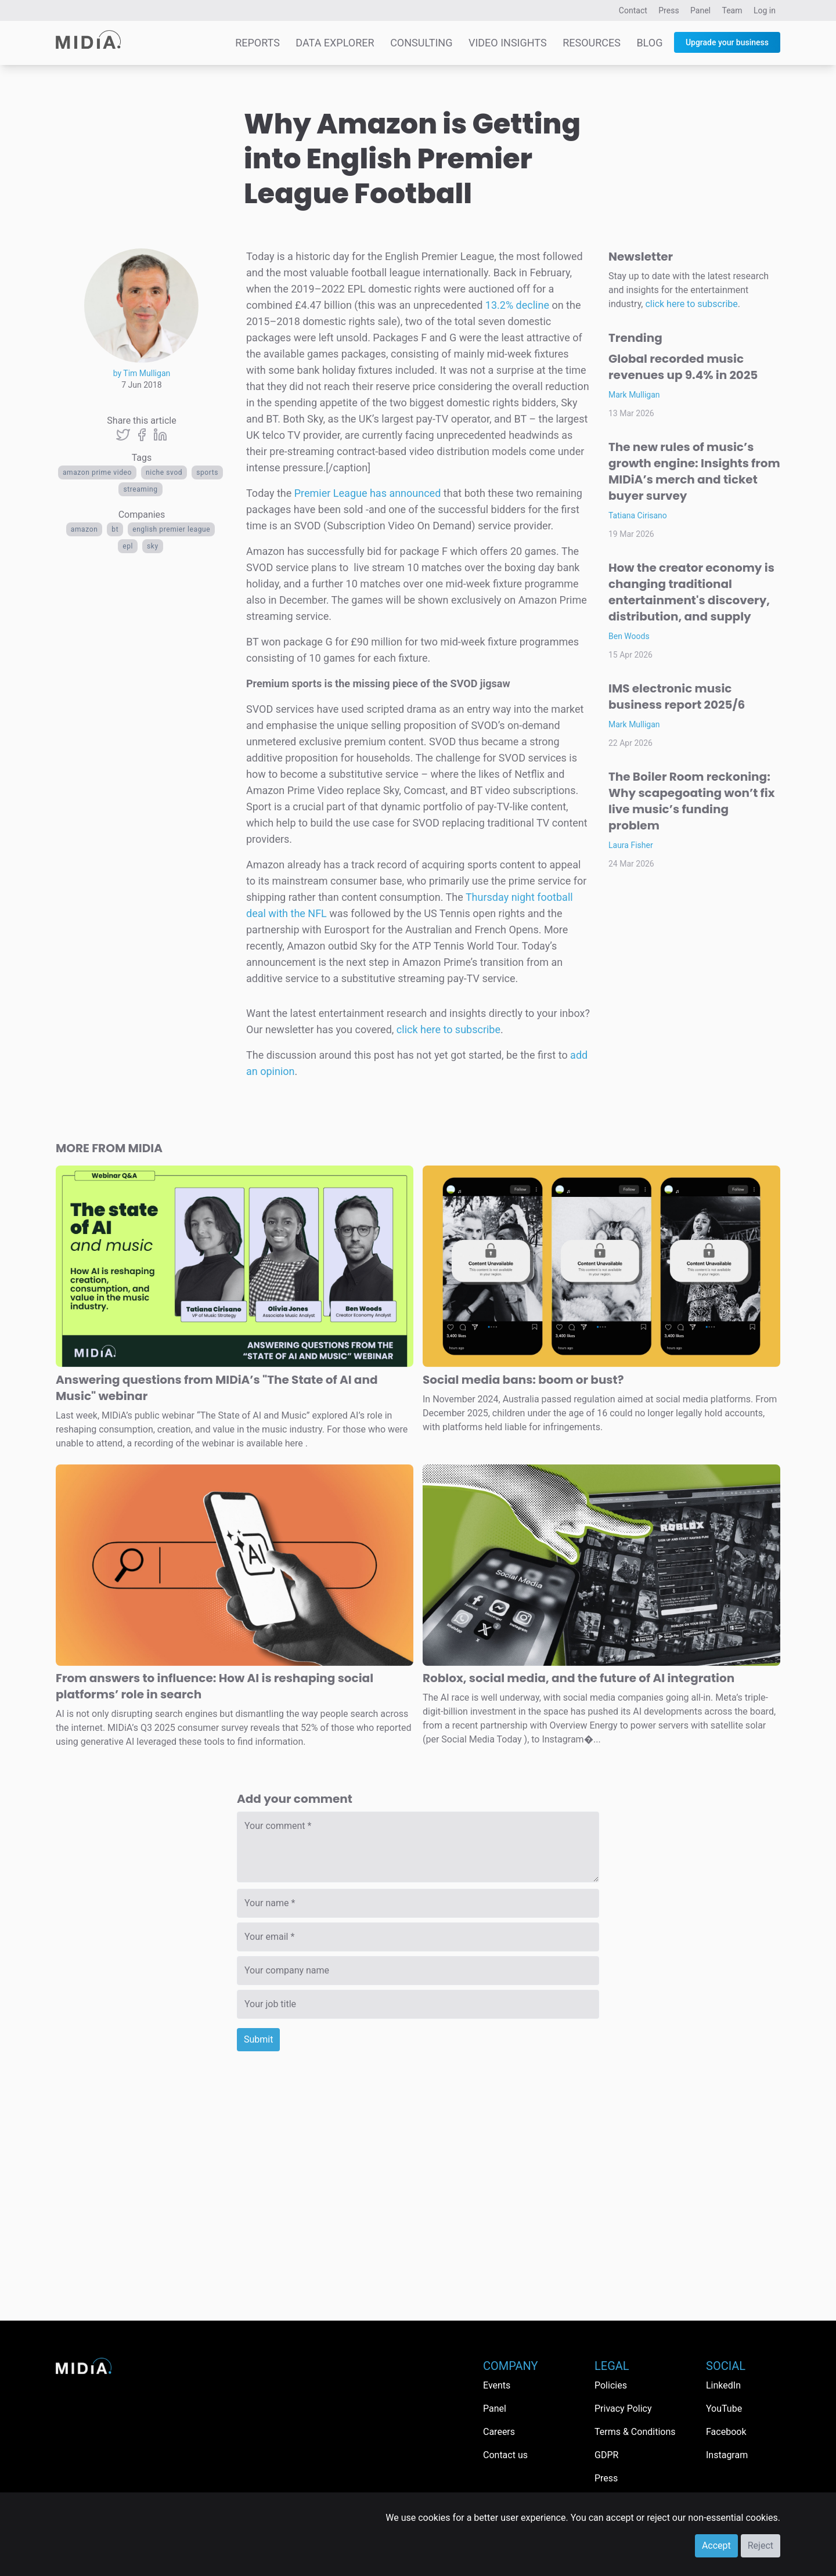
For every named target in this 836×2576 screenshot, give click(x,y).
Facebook (726, 2431)
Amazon (84, 529)
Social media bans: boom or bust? (523, 1380)
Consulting (421, 43)
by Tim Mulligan (141, 373)
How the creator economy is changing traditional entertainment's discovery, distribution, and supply (691, 592)
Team (732, 10)
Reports (257, 43)
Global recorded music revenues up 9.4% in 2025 (683, 367)
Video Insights (508, 43)
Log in (765, 10)
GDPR (606, 2454)
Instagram (727, 2454)
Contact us (505, 2454)
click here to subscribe (448, 1029)
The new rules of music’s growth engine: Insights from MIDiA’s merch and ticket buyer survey (694, 471)
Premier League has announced (367, 493)
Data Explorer (335, 43)
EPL (127, 546)
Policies (610, 2385)
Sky (152, 546)
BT (114, 529)
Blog (649, 43)
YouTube (724, 2408)
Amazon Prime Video (97, 472)
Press (668, 10)
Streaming (140, 489)
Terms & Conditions (635, 2431)
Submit (258, 2039)
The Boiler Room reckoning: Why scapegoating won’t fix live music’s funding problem (691, 801)
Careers (499, 2431)
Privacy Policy (623, 2408)
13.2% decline (517, 305)
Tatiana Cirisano (637, 515)
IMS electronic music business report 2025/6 (676, 696)
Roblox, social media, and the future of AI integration (578, 1678)
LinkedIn (723, 2385)
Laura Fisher (630, 845)
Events (496, 2385)
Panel (700, 10)
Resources (592, 43)
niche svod (164, 472)
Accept (716, 2545)
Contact (633, 10)
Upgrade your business (727, 42)
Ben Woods (629, 636)
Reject (760, 2545)
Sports (207, 472)
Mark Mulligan (634, 394)
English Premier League (171, 529)
